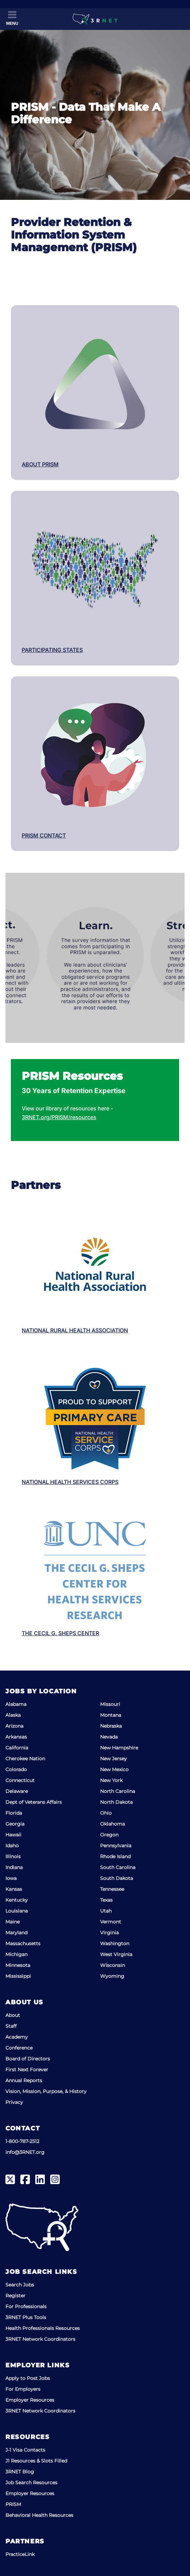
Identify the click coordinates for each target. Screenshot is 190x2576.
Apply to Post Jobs (27, 2378)
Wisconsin (112, 1965)
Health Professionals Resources (42, 2328)
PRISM (13, 2504)
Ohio (106, 1813)
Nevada (109, 1737)
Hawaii (13, 1835)
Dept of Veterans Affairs (33, 1802)
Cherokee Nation (25, 1759)
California (16, 1748)
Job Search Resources (31, 2482)
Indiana (14, 1867)
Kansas (13, 1889)
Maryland (16, 1933)
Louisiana (16, 1911)
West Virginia (116, 1954)
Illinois (13, 1856)
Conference (19, 2048)
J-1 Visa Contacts (25, 2450)
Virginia (109, 1933)
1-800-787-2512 (22, 2141)
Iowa (11, 1878)
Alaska (13, 1715)
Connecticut (20, 1780)
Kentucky (16, 1900)
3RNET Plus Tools (25, 2317)
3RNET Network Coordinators (40, 2339)
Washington (114, 1943)
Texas (106, 1900)
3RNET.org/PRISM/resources (59, 1117)
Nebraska (111, 1726)
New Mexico (114, 1769)
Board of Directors (27, 2059)
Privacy (14, 2102)
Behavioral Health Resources (39, 2515)
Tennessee (112, 1889)
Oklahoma (112, 1824)
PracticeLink (20, 2554)
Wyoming (112, 1976)
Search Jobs (19, 2285)
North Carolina (117, 1791)
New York (111, 1780)
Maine (12, 1922)
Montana (110, 1715)
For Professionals (25, 2306)
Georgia (14, 1824)
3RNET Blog (19, 2472)
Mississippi (18, 1976)
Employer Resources (29, 2400)
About (12, 2015)
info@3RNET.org (24, 2152)
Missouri (110, 1704)
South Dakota (116, 1878)
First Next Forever (26, 2070)
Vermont (110, 1922)
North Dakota (116, 1802)
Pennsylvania (115, 1846)
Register (15, 2296)
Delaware (16, 1791)
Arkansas (16, 1737)
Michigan (16, 1954)
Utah (106, 1911)
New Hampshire (119, 1748)
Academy (16, 2037)
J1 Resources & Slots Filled (36, 2461)
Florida (13, 1813)
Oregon (109, 1835)
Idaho (12, 1846)
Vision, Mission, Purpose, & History (46, 2091)
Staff (11, 2026)
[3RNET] (95, 19)
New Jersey (113, 1759)
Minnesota (17, 1965)
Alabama (15, 1704)
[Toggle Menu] (12, 18)
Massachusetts (22, 1943)
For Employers (22, 2389)
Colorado (16, 1769)
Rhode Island (115, 1856)
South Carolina (117, 1867)
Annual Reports (23, 2080)
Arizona (14, 1726)
